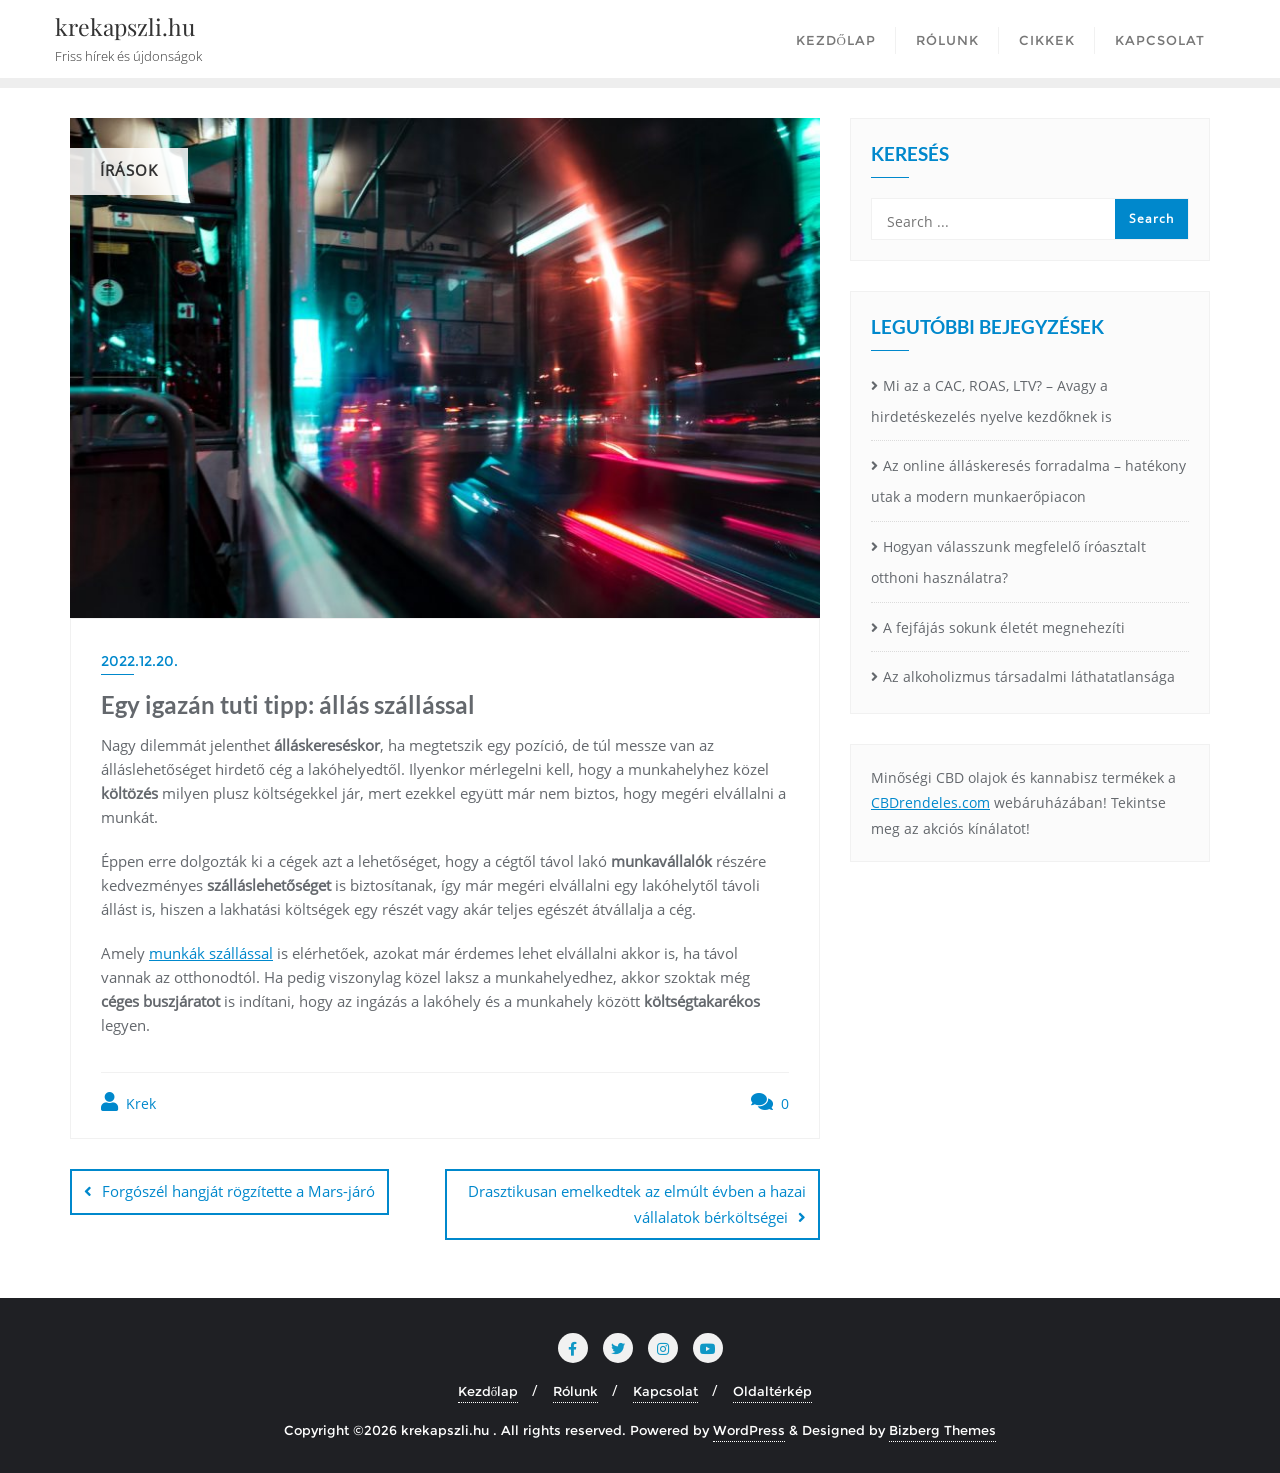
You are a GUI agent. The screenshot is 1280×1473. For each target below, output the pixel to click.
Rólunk (575, 1391)
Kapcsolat (665, 1391)
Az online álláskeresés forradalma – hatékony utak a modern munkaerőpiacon (1028, 481)
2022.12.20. (139, 661)
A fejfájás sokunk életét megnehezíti (1004, 627)
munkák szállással (211, 953)
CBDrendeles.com (930, 802)
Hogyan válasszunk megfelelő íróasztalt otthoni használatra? (1008, 562)
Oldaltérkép (772, 1391)
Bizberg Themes (942, 1430)
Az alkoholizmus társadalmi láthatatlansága (1029, 676)
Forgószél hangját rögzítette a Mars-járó (238, 1191)
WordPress (749, 1430)
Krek (128, 1102)
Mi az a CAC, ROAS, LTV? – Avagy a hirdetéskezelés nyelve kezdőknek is (991, 401)
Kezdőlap (488, 1391)
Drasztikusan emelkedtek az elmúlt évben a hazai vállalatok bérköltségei (637, 1203)
